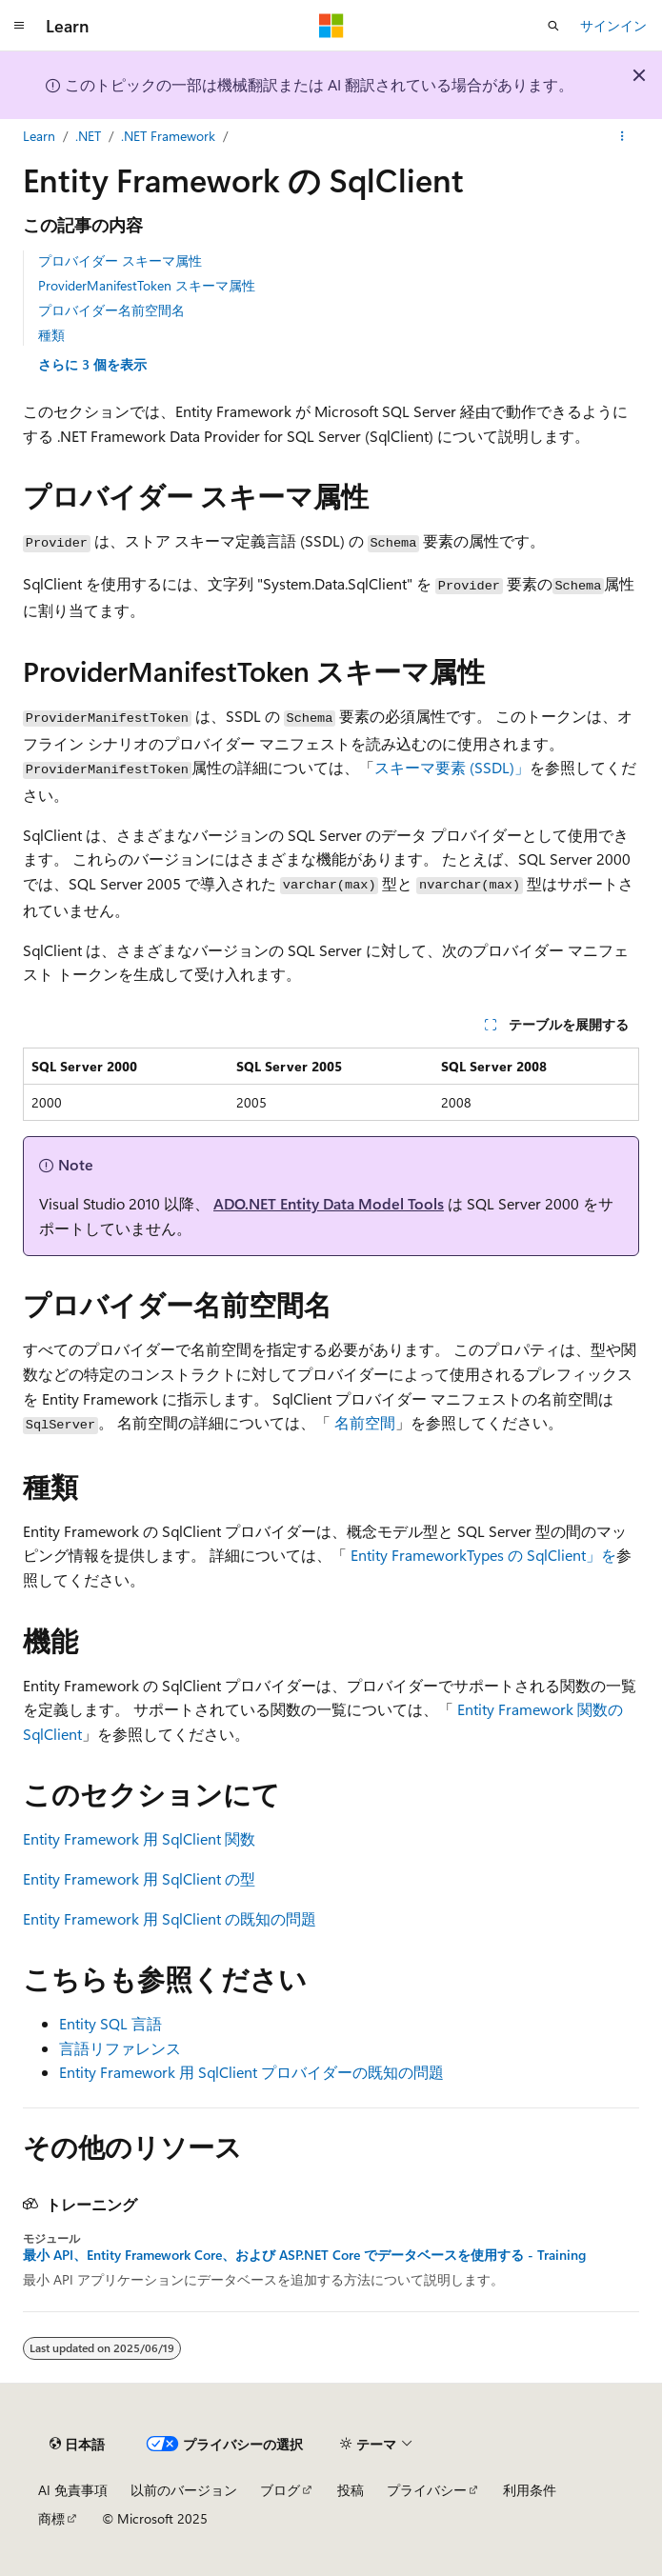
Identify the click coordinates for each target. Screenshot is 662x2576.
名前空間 (364, 1422)
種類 (51, 335)
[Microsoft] (331, 25)
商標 (51, 2518)
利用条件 (529, 2490)
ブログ (280, 2490)
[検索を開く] (553, 26)
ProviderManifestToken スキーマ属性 (146, 285)
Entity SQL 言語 (110, 2023)
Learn (39, 136)
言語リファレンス (120, 2048)
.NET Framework (168, 136)
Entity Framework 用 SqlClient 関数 (139, 1838)
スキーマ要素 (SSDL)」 (452, 767)
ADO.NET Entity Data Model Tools (328, 1203)
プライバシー (427, 2490)
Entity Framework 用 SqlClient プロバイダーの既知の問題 (251, 2072)
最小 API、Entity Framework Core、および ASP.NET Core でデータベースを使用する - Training (304, 2255)
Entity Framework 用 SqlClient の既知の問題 (169, 1918)
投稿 (350, 2490)
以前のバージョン (183, 2490)
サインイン (613, 25)
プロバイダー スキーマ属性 (120, 260)
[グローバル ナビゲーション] (19, 26)
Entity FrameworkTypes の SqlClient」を (483, 1555)
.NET (88, 136)
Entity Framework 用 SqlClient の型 (139, 1878)
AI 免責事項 (73, 2490)
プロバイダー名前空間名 (111, 310)
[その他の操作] (622, 136)
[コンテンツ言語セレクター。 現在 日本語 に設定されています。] (77, 2444)
